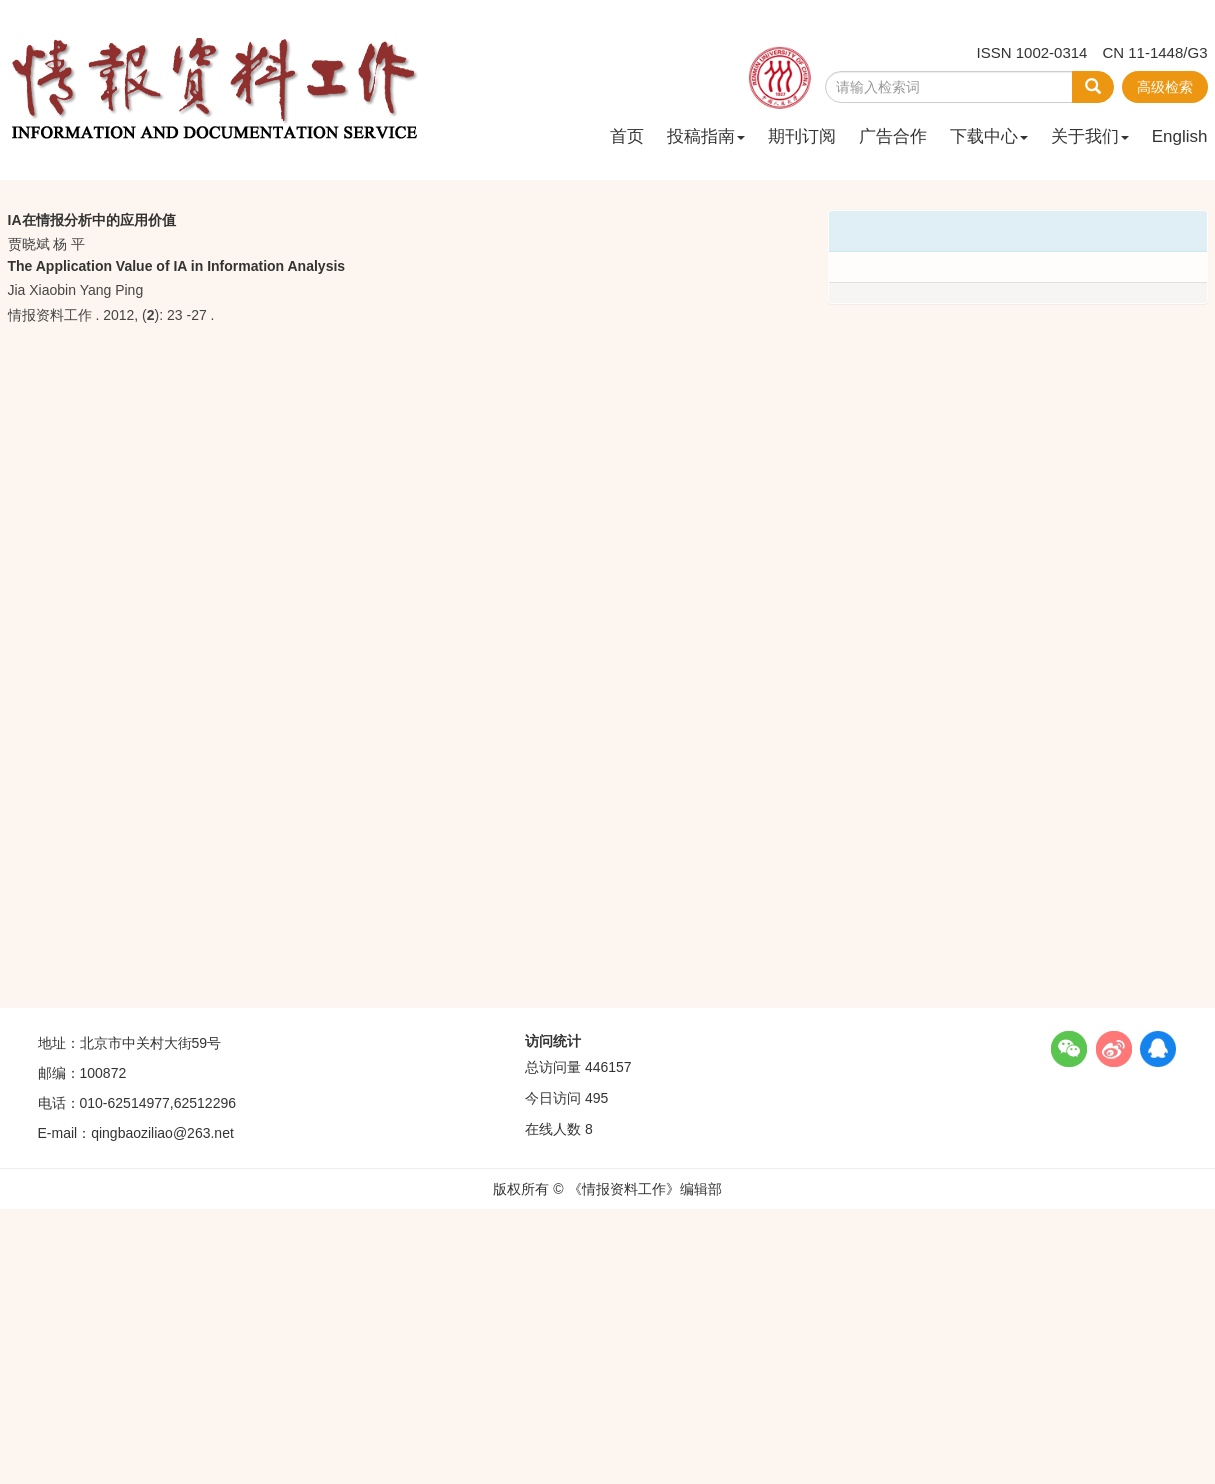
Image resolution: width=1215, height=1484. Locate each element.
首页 (627, 136)
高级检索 (1165, 87)
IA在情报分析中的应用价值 (92, 220)
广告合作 (893, 136)
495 (596, 1098)
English (1180, 136)
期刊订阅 (802, 136)
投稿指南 (706, 136)
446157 (608, 1067)
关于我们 (1090, 136)
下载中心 (989, 136)
